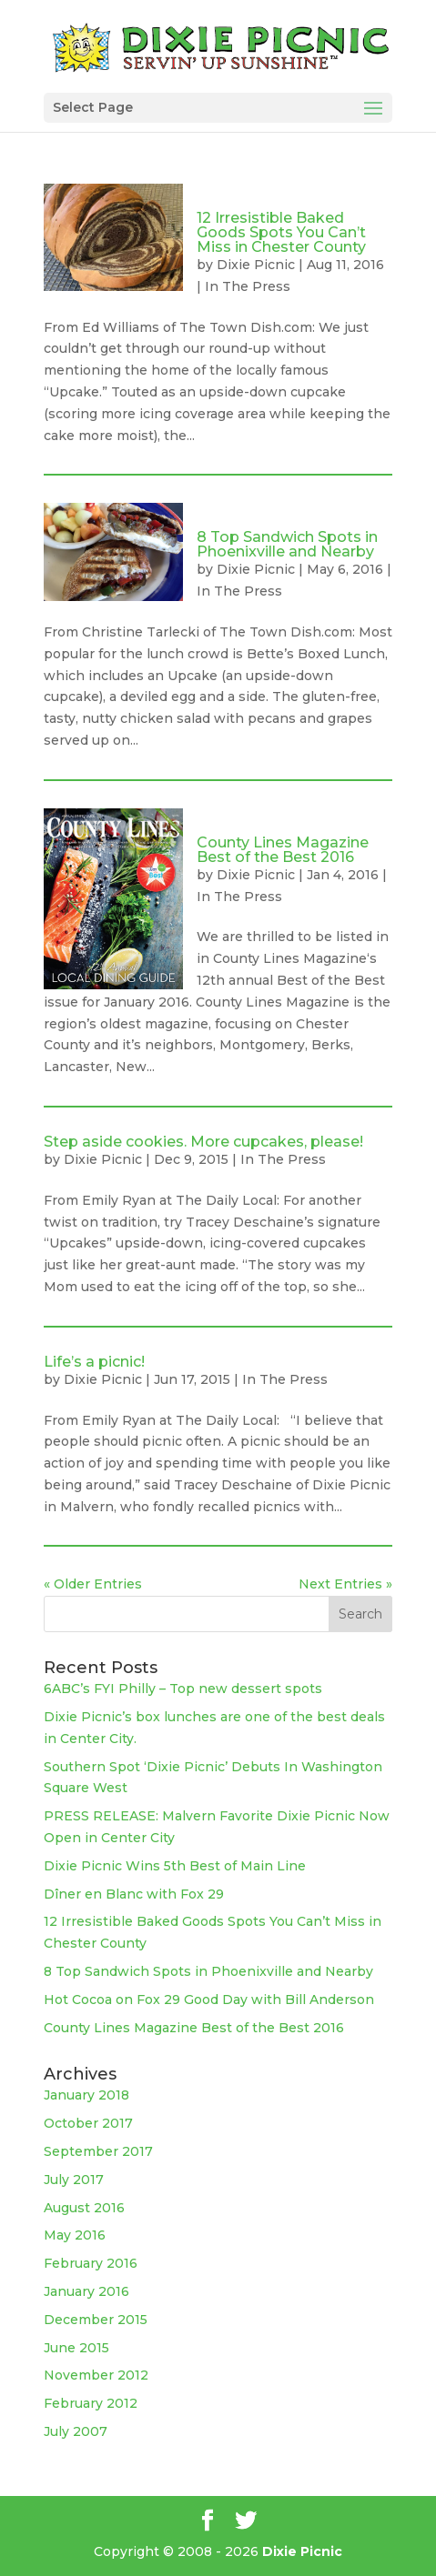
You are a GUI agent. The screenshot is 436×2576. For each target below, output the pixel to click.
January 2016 (86, 2291)
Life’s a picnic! (94, 1361)
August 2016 (84, 2208)
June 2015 (76, 2348)
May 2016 (75, 2235)
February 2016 (90, 2263)
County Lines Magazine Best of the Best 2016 (283, 850)
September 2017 (98, 2151)
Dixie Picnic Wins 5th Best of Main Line (175, 1866)
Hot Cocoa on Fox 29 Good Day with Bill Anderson (209, 1999)
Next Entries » (345, 1584)
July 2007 (75, 2431)
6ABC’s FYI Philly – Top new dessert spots (183, 1688)
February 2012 (90, 2403)
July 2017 (74, 2179)
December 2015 (95, 2319)
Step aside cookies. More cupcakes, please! (203, 1141)
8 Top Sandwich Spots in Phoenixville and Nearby (287, 544)
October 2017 (88, 2123)
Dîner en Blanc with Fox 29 (134, 1894)
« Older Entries (93, 1584)
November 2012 (96, 2375)
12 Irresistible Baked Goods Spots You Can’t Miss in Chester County (281, 232)
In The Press (247, 286)
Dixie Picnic (256, 264)
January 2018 (86, 2095)
